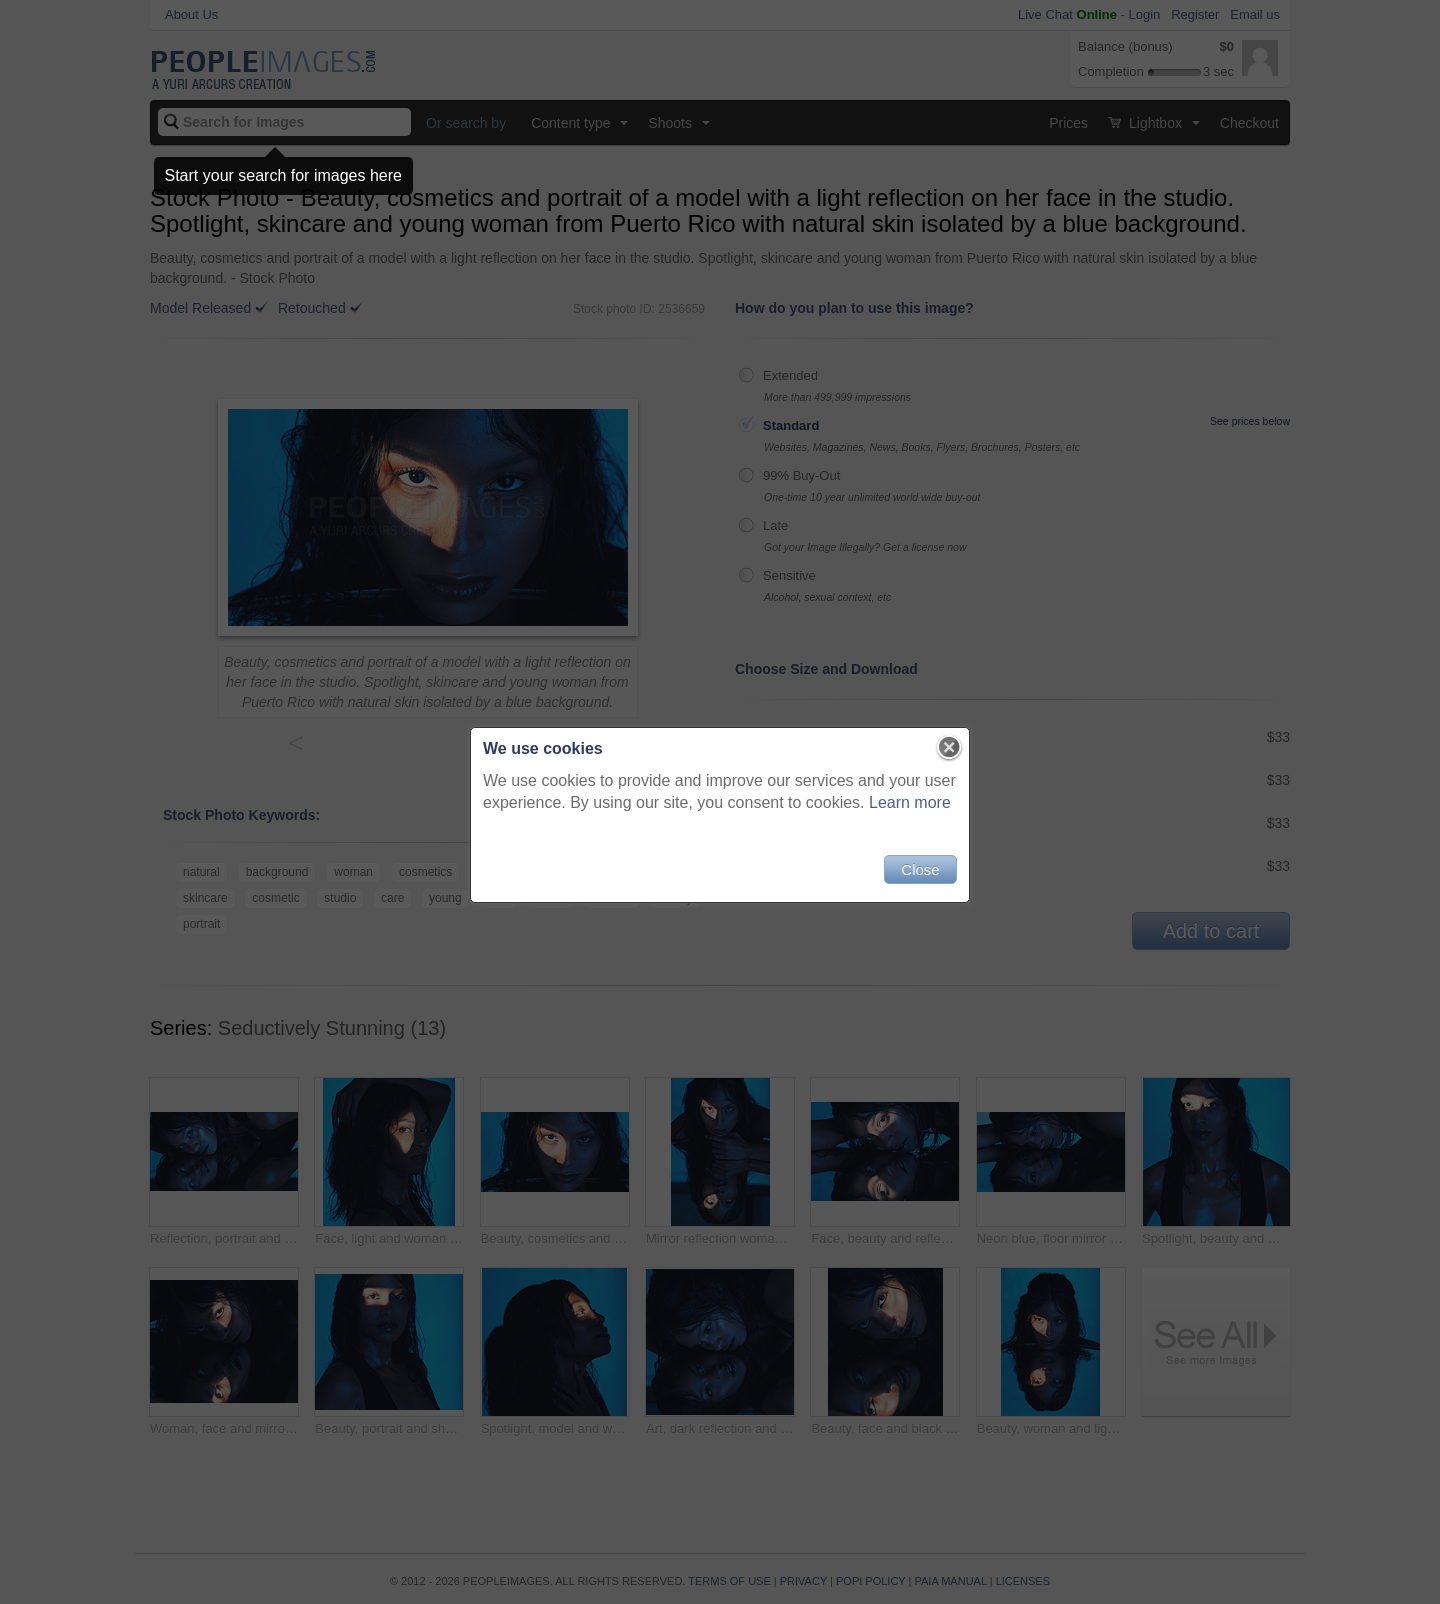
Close (920, 869)
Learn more (910, 802)
